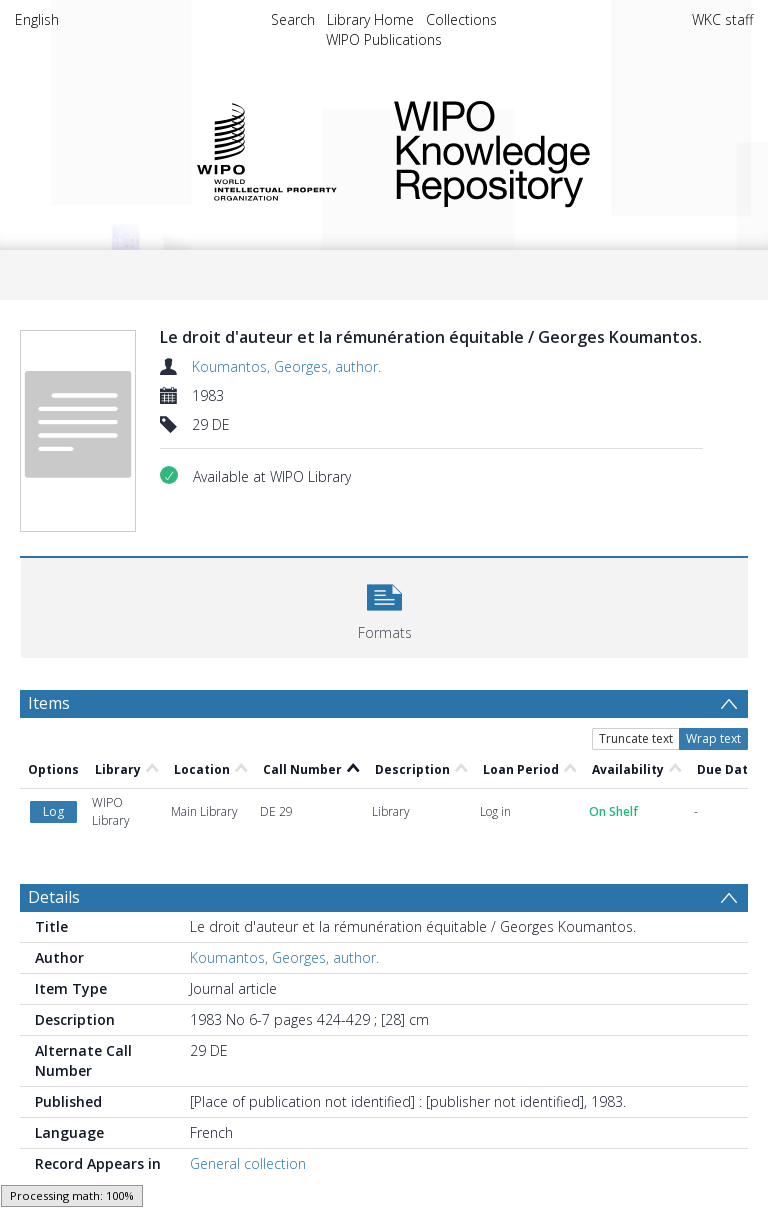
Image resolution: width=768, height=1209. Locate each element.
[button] (384, 605)
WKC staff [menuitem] (722, 19)
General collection (248, 1163)
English (37, 19)
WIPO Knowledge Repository (557, 150)
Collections (461, 19)
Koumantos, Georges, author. (286, 366)
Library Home (370, 19)
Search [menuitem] (293, 19)
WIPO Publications (384, 39)
